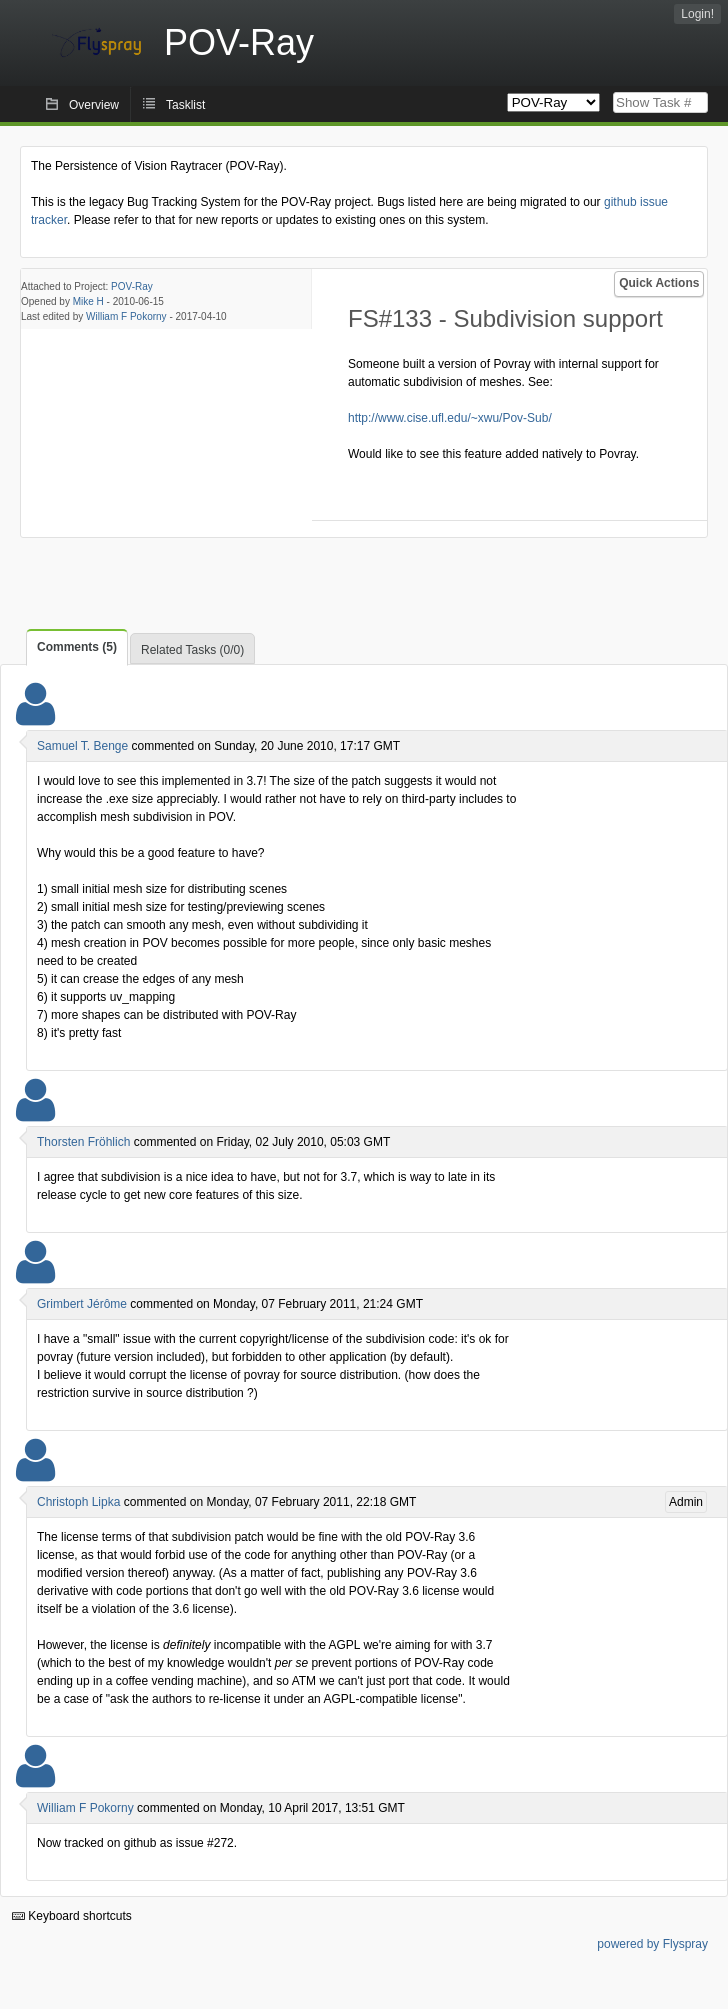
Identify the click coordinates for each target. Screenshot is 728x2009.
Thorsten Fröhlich (83, 1142)
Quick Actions (659, 283)
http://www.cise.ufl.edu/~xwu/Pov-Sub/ (450, 418)
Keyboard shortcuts (72, 1916)
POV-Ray (132, 286)
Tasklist (185, 105)
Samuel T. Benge (82, 746)
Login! (697, 14)
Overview (94, 105)
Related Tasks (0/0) (192, 650)
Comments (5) (77, 647)
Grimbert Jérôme (82, 1304)
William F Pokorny (126, 316)
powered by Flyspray (652, 1944)
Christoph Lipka (78, 1502)
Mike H (88, 301)
